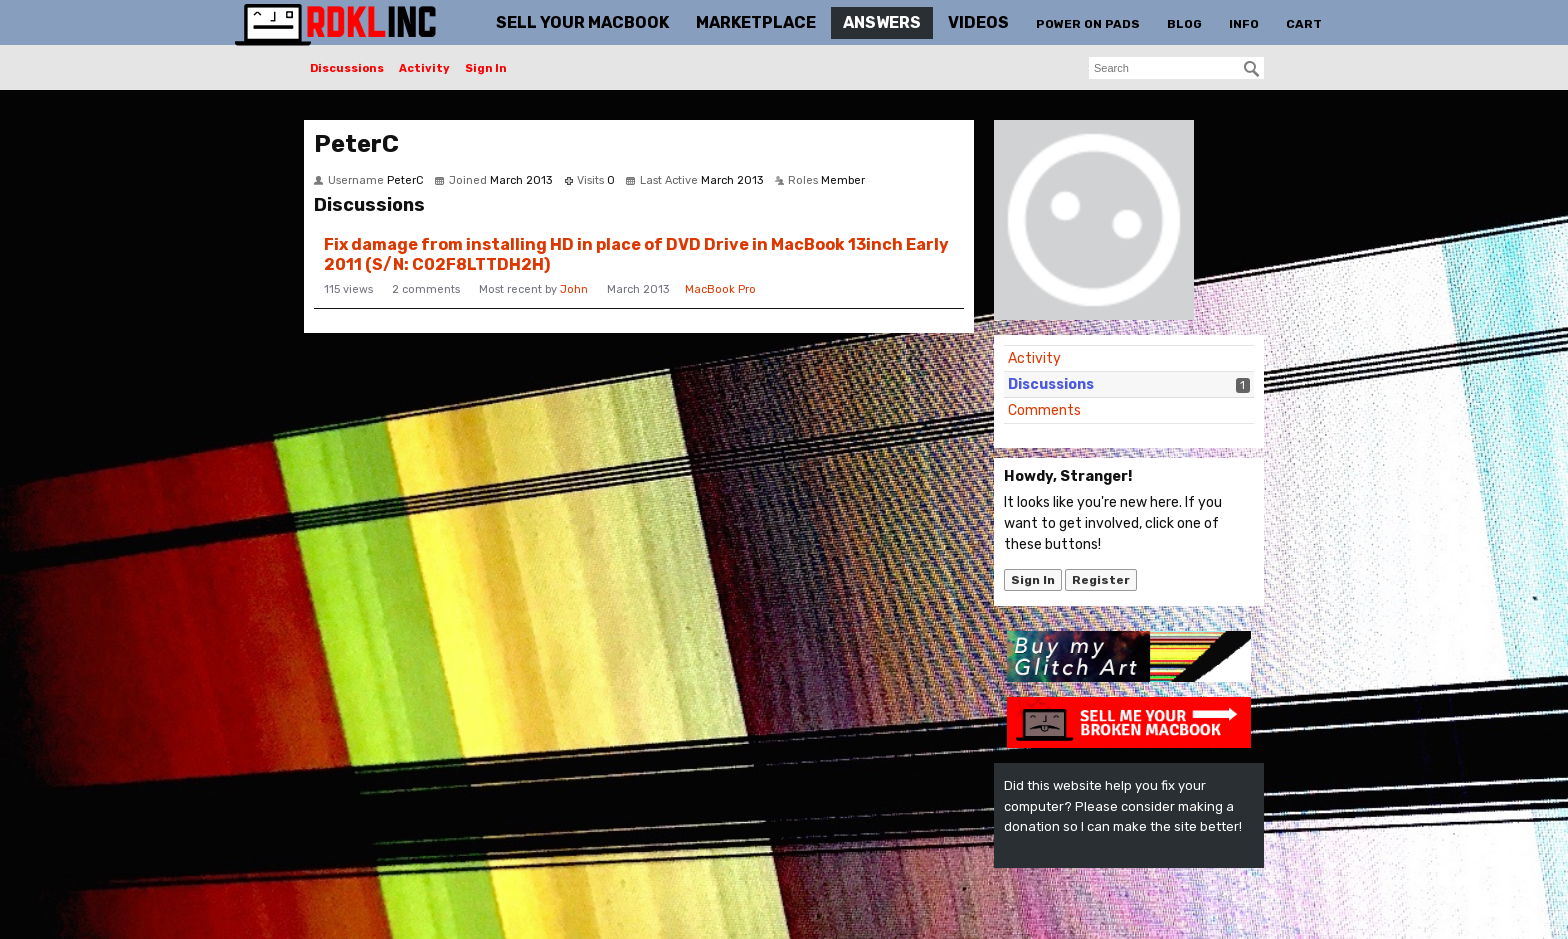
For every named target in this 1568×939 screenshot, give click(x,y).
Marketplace (756, 22)
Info (1244, 24)
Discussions (347, 68)
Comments (1044, 410)
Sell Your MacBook (582, 22)
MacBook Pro (720, 289)
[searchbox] (1176, 68)
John (574, 289)
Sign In (486, 68)
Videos (978, 22)
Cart (1304, 24)
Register (1101, 580)
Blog (1184, 24)
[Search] (1252, 69)
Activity (424, 68)
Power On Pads (1088, 24)
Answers (882, 22)
